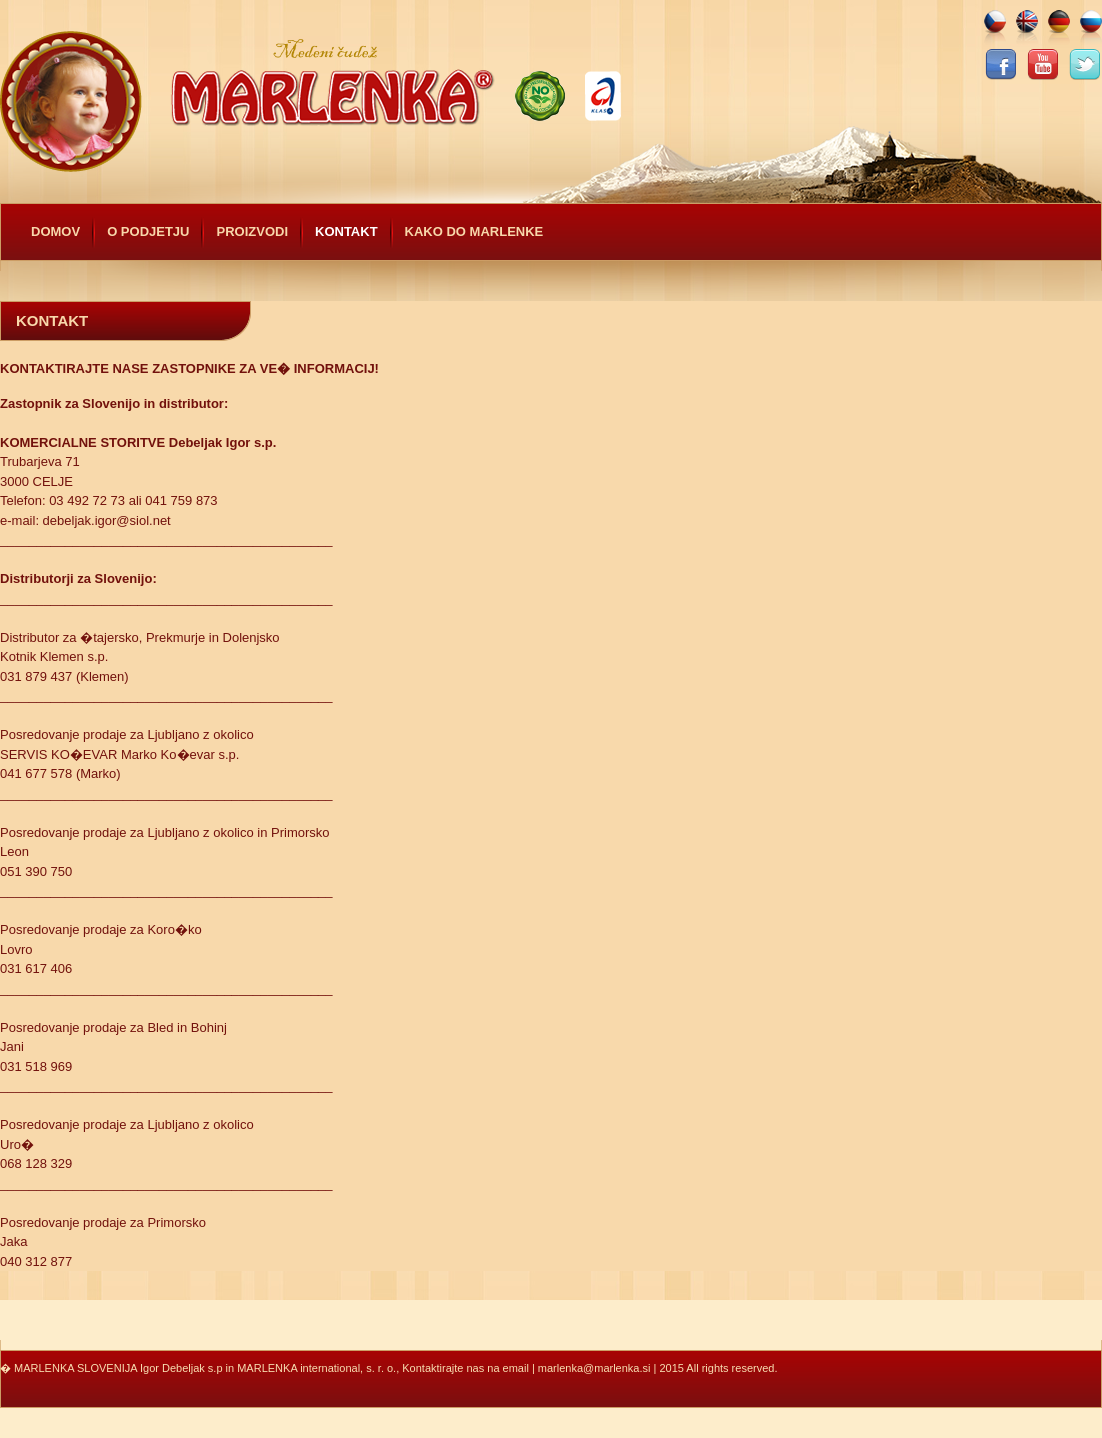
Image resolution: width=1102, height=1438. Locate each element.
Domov (55, 231)
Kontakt (346, 231)
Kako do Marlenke (474, 231)
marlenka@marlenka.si (594, 1368)
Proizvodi (252, 231)
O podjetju (148, 231)
